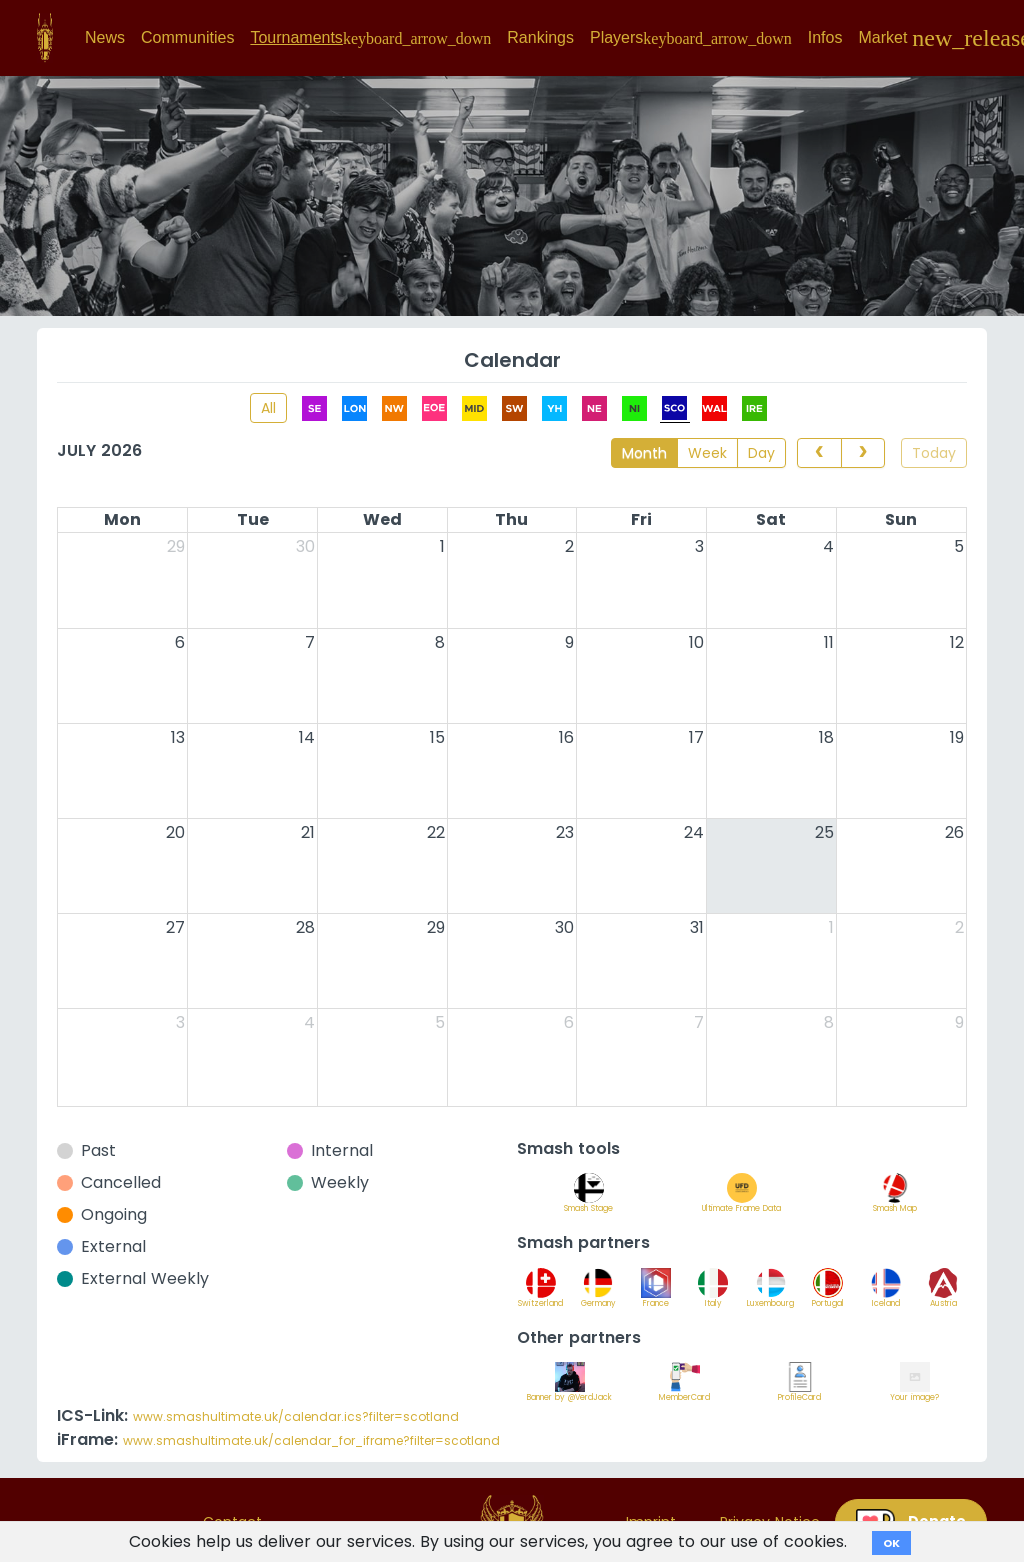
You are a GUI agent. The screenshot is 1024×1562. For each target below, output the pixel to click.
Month (644, 453)
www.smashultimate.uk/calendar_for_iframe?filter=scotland (311, 1440)
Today (934, 453)
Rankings (540, 37)
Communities (187, 37)
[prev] (819, 453)
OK (891, 1543)
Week (707, 453)
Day (761, 453)
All (268, 408)
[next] (863, 453)
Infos (825, 37)
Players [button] (691, 38)
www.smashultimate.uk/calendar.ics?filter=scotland (296, 1416)
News (105, 37)
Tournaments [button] (370, 38)
